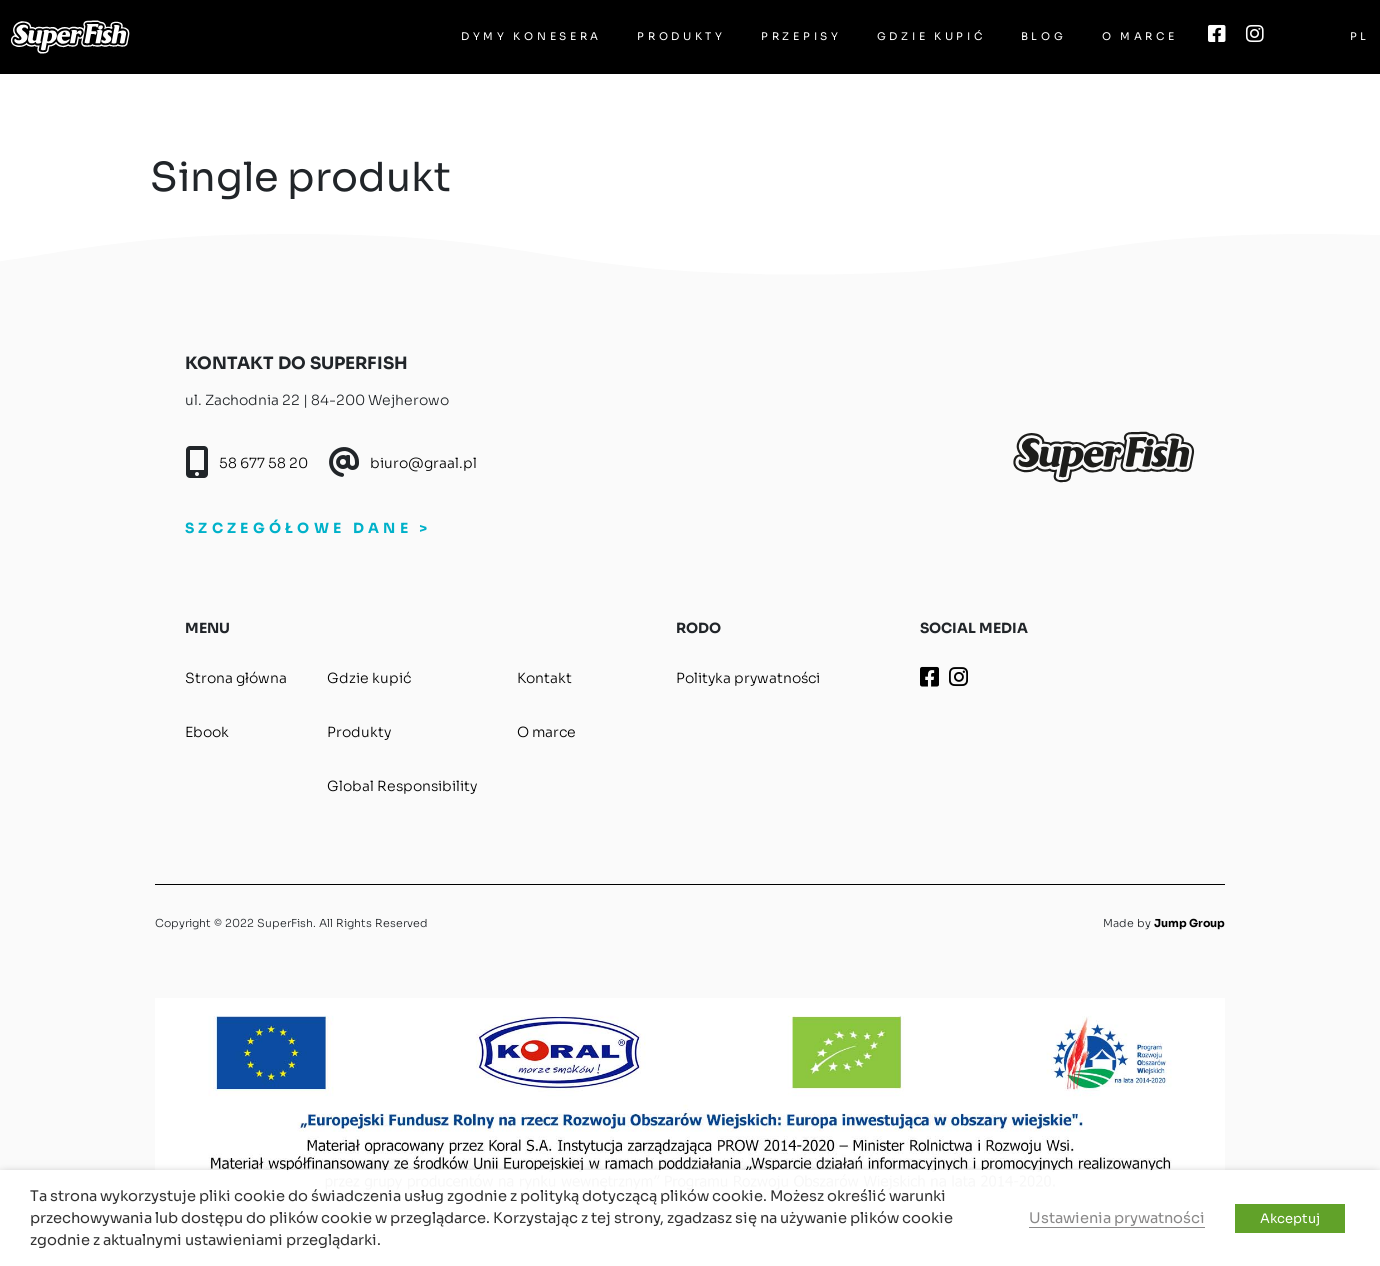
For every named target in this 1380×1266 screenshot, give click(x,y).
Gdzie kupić (931, 36)
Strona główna (236, 678)
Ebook (207, 732)
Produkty (681, 36)
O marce (1140, 36)
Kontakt (544, 678)
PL (1360, 36)
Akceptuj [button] (1290, 1218)
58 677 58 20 (263, 463)
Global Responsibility (402, 786)
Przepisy (801, 36)
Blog (1044, 36)
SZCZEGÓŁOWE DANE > (308, 528)
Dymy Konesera (531, 36)
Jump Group (1189, 923)
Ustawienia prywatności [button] (1117, 1218)
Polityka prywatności (748, 678)
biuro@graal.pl (423, 463)
